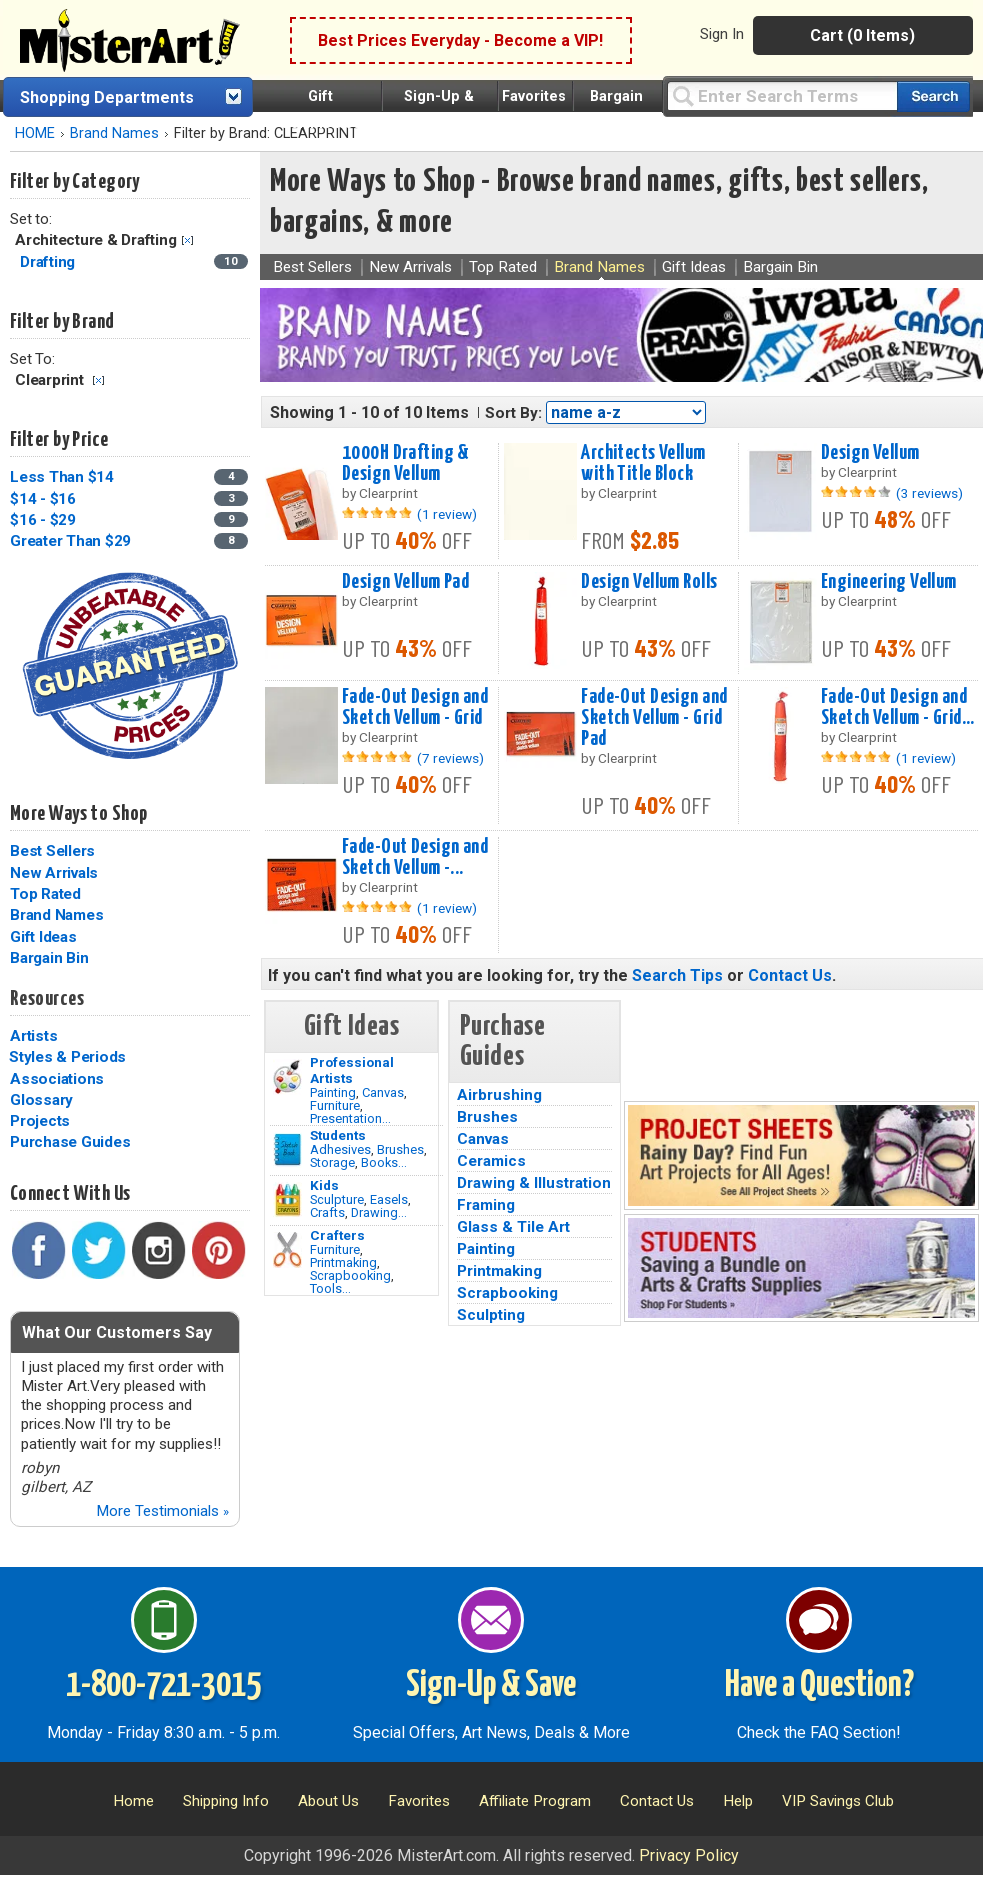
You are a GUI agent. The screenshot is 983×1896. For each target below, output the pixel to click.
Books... (384, 1162)
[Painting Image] (287, 1077)
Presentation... (350, 1118)
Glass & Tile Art (513, 1227)
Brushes (400, 1149)
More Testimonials (162, 1511)
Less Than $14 (62, 477)
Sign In (722, 34)
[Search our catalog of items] (933, 96)
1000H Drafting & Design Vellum (406, 463)
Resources (47, 999)
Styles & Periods (67, 1057)
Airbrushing (499, 1095)
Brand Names (114, 133)
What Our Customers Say (117, 1332)
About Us (328, 1801)
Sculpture (337, 1199)
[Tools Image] (287, 1250)
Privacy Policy (689, 1855)
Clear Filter (187, 240)
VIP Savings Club (838, 1801)
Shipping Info (226, 1801)
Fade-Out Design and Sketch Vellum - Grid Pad (654, 718)
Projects (40, 1121)
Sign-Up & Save (491, 1686)
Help (738, 1801)
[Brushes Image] (287, 1150)
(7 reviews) (450, 758)
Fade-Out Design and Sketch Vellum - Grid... (898, 707)
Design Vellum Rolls (649, 582)
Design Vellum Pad (405, 582)
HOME (35, 133)
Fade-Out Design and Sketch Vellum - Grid (415, 707)
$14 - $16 (43, 499)
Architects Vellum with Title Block (643, 463)
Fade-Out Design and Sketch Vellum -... (415, 857)
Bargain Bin (49, 958)
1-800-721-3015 (163, 1686)
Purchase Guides (70, 1142)
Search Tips (677, 975)
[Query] (782, 95)
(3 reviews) (929, 493)
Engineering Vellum (889, 582)
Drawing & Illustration (534, 1183)
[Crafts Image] (287, 1200)
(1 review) (447, 514)
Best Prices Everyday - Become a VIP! (460, 40)
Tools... (330, 1288)
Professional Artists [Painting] (352, 1070)
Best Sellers (52, 851)
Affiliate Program (535, 1801)
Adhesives (340, 1149)
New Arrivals (54, 873)
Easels (389, 1199)
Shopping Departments (107, 97)
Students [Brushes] (338, 1135)
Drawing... (379, 1212)
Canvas (383, 1092)
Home (133, 1801)
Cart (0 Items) (862, 35)
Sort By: (513, 413)
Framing (486, 1205)
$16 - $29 (43, 520)
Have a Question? (819, 1686)
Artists (33, 1036)
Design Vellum (870, 453)
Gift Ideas (43, 937)
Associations (57, 1079)
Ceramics (491, 1161)
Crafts (327, 1212)
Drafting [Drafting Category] (49, 262)
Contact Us (790, 975)
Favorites (534, 96)
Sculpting (491, 1315)
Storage (332, 1162)
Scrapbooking (350, 1275)
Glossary (41, 1100)
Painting (333, 1092)
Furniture (335, 1105)
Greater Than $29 (70, 541)
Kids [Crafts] (324, 1185)
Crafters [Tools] (337, 1235)
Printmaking (343, 1262)
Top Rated (45, 894)
